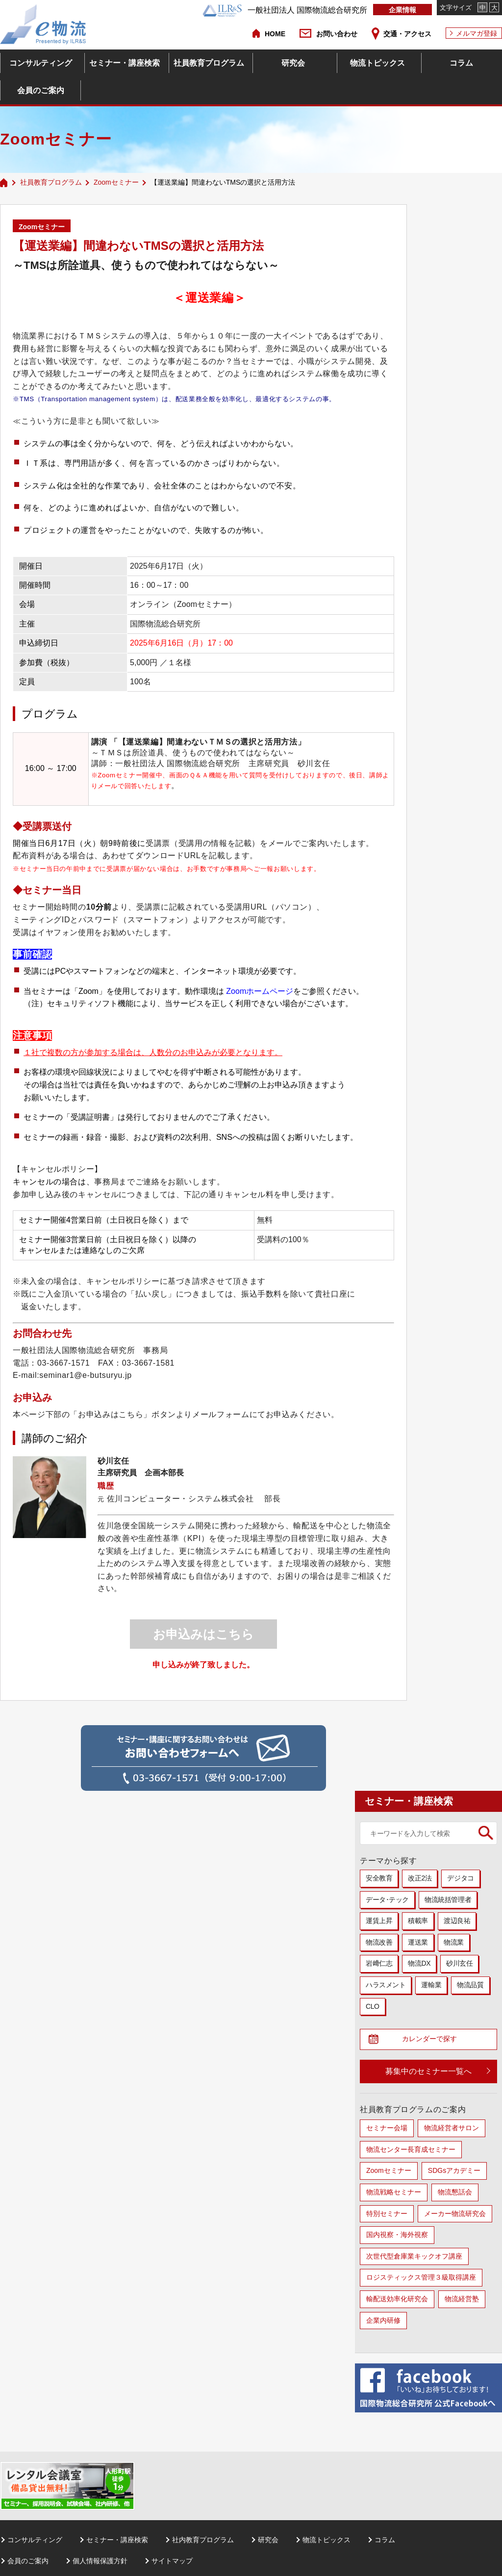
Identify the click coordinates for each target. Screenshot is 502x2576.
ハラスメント (385, 1985)
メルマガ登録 (476, 33)
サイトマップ (172, 2563)
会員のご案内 (40, 90)
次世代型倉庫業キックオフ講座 (414, 2259)
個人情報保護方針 (100, 2563)
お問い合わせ (336, 34)
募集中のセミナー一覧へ (428, 2074)
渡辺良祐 (457, 1921)
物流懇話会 (455, 2194)
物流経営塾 (462, 2301)
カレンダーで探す (432, 2040)
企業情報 (402, 10)
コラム (461, 63)
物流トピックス (377, 63)
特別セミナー (386, 2215)
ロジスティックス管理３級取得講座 (421, 2280)
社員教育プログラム (209, 63)
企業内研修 (383, 2322)
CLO (372, 2006)
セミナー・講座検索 (124, 63)
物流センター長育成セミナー (410, 2152)
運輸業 (431, 1985)
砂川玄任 (459, 1963)
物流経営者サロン (451, 2130)
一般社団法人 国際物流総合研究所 (284, 10)
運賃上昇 (379, 1921)
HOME (275, 34)
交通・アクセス (407, 34)
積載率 (418, 1921)
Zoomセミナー (116, 182)
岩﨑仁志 (379, 1963)
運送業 (418, 1942)
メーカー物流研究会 (455, 2215)
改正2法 (419, 1878)
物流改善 (379, 1942)
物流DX (419, 1963)
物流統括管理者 (448, 1899)
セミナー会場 (386, 2130)
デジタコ (460, 1878)
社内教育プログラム (203, 2542)
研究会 (293, 63)
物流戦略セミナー (393, 2194)
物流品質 (470, 1985)
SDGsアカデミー (454, 2173)
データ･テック (387, 1899)
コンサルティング (40, 63)
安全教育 (379, 1878)
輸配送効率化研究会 (397, 2301)
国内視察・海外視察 (397, 2237)
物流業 (454, 1942)
